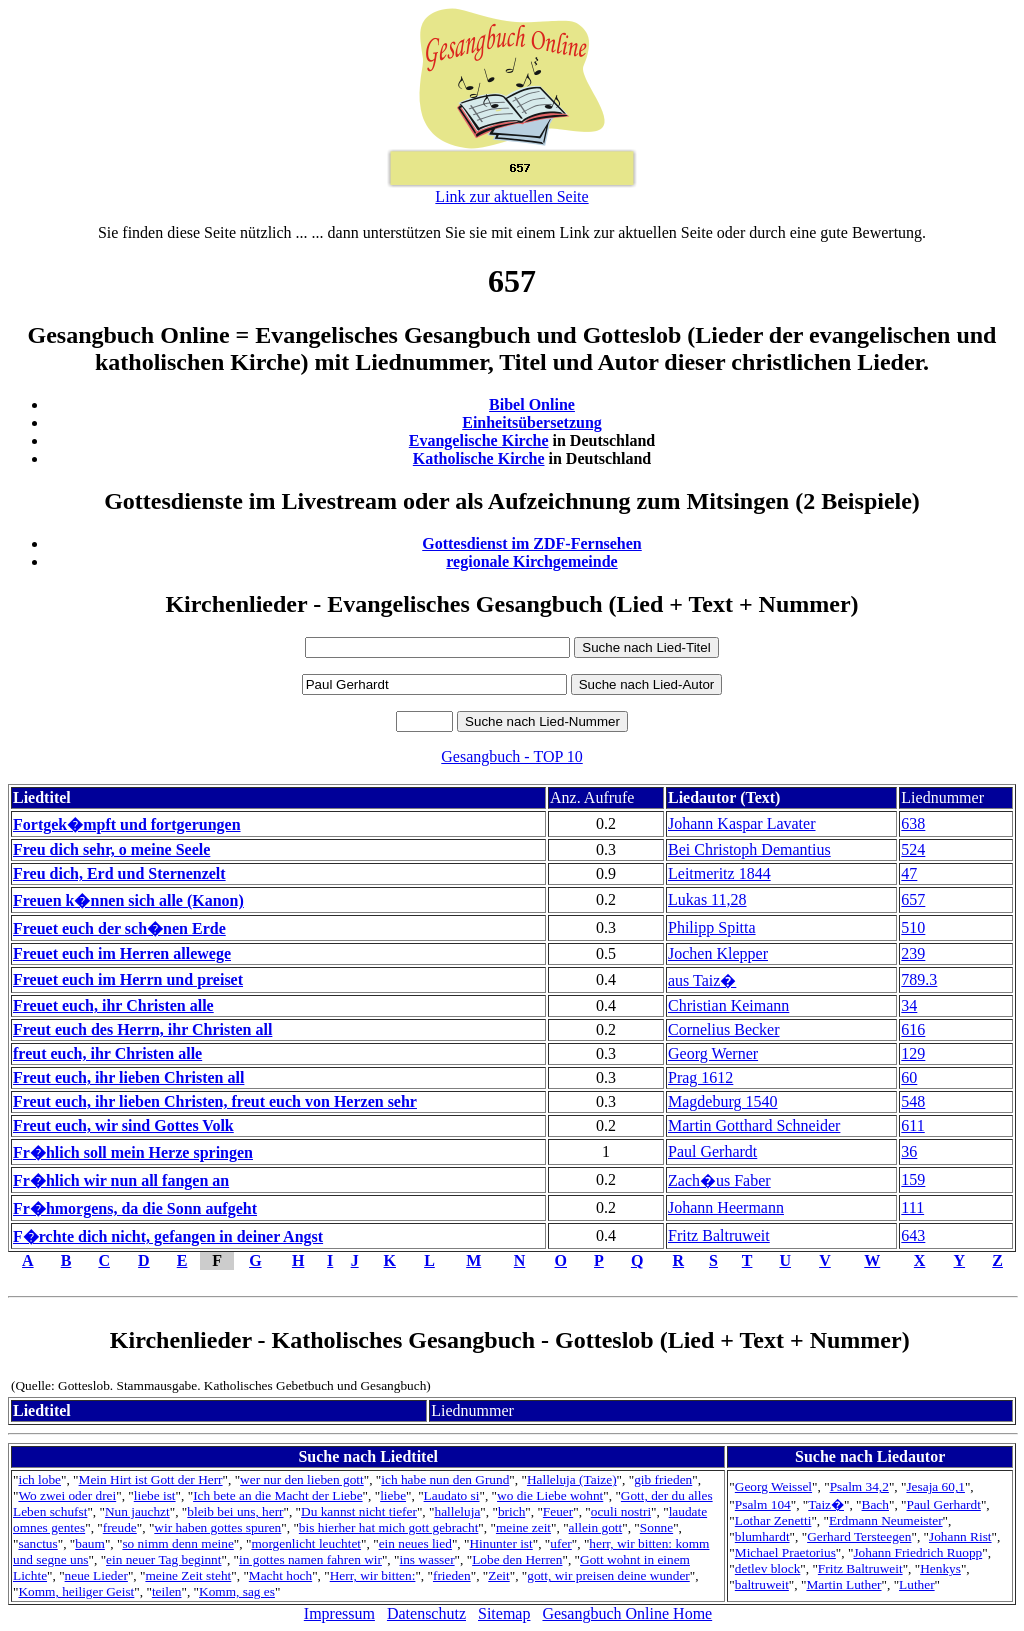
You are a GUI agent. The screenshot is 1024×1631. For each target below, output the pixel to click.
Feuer (558, 1511)
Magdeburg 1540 (722, 1101)
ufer (560, 1543)
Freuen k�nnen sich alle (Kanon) (128, 900)
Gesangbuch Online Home (627, 1613)
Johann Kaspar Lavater (742, 823)
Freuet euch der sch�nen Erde (119, 928)
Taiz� (826, 1504)
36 (909, 1151)
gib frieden (663, 1479)
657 (913, 899)
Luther (917, 1584)
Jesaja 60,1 (935, 1486)
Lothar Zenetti (773, 1520)
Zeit (498, 1575)
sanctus (37, 1543)
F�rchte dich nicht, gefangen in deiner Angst (168, 1236)
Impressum (339, 1613)
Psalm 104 (763, 1504)
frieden (452, 1575)
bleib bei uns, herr (235, 1511)
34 (909, 1005)
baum (90, 1543)
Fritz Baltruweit (719, 1235)
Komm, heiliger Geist (76, 1591)
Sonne (656, 1527)
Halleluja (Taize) (572, 1479)
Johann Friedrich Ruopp (917, 1552)
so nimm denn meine (177, 1543)
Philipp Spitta (712, 927)
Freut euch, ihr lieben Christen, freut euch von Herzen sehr (215, 1101)
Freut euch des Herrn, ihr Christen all (142, 1029)
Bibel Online (532, 404)
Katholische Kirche (479, 458)
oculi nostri (621, 1511)
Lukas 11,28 (707, 899)
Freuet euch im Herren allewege (122, 953)
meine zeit (523, 1527)
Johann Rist (960, 1536)
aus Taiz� (702, 980)
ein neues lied (415, 1543)
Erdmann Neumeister (886, 1520)
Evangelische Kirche (479, 440)
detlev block (768, 1568)
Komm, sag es (237, 1591)
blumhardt (762, 1536)
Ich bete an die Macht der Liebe (277, 1495)
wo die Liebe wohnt (550, 1495)
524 (913, 849)
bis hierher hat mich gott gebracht (389, 1527)
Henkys (940, 1568)
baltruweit (762, 1584)
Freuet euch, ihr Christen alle (113, 1005)
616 (913, 1029)
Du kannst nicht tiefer (359, 1511)
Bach (875, 1504)
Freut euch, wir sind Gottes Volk (123, 1125)
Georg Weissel (773, 1486)
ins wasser (426, 1559)
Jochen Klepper (718, 953)
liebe (393, 1495)
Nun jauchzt (137, 1511)
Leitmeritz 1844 (719, 873)
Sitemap (504, 1613)
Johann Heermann (726, 1207)
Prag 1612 (700, 1077)
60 (909, 1077)
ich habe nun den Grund (445, 1479)
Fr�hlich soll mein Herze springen (133, 1152)
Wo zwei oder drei (67, 1495)
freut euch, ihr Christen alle (107, 1053)
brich (511, 1511)
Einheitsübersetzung (532, 422)
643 (913, 1235)
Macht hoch (280, 1575)
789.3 (919, 979)
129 (913, 1053)
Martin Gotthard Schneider (754, 1125)
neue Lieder (96, 1575)
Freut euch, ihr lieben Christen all (128, 1077)
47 (909, 873)
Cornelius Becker (724, 1029)
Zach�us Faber (719, 1180)
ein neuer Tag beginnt (163, 1559)
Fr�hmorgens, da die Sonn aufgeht (135, 1208)
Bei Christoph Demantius (749, 849)
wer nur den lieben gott (302, 1479)
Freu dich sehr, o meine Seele (111, 849)
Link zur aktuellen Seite (511, 196)
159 (913, 1179)
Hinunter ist (500, 1543)
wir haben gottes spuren (217, 1527)
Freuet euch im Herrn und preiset (128, 979)
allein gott (596, 1527)
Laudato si (452, 1495)
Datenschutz (426, 1613)
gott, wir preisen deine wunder (608, 1575)
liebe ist (155, 1495)
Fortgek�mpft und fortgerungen (127, 824)
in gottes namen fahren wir (310, 1559)
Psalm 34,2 (859, 1486)
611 (912, 1125)
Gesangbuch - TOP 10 (511, 756)
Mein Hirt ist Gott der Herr (151, 1479)
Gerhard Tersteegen (859, 1536)
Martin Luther (843, 1584)
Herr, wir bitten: (373, 1575)
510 (913, 927)
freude (120, 1527)
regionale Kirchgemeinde (531, 561)
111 (912, 1207)
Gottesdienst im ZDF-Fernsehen (532, 543)
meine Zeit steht (188, 1575)
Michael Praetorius (785, 1552)
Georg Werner (713, 1053)
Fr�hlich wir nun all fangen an (121, 1180)
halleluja (457, 1511)
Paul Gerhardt (712, 1151)
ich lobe (39, 1479)
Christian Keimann (728, 1005)
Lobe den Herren (517, 1559)
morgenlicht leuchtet (306, 1543)
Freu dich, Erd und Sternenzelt (119, 873)
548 (913, 1101)
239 (913, 953)
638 (913, 823)
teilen (167, 1591)
